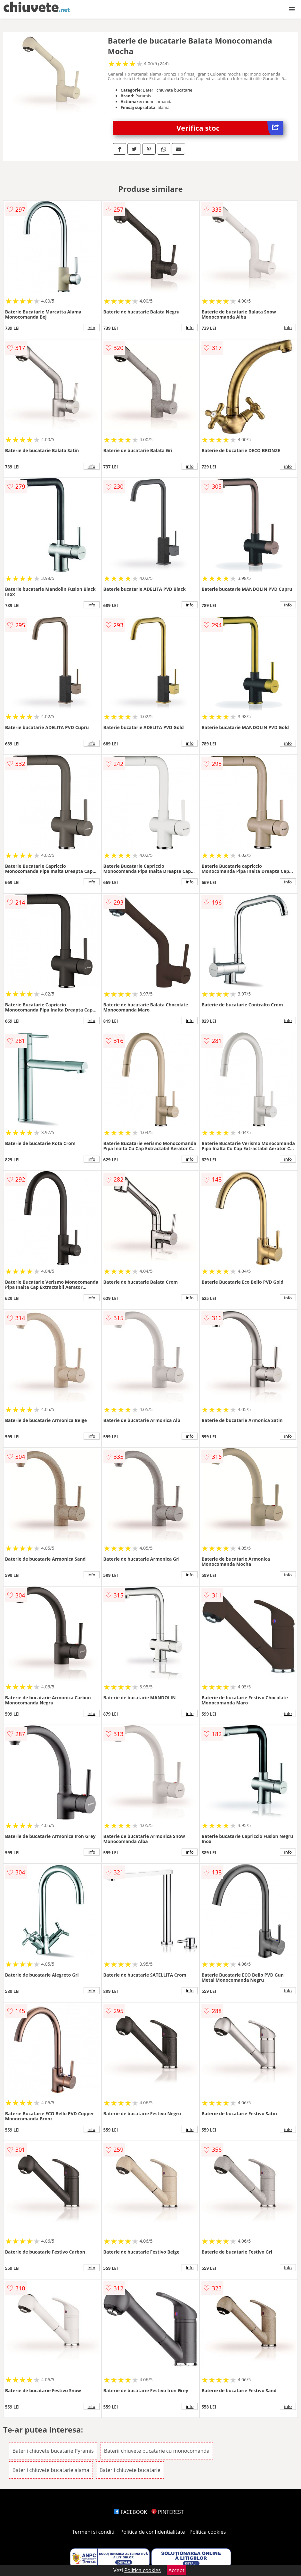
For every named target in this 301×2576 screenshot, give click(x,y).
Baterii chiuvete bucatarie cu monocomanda (156, 2450)
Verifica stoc (229, 128)
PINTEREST (167, 2511)
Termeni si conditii (94, 2531)
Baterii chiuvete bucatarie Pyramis (53, 2450)
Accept (176, 2570)
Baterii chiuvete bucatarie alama (50, 2470)
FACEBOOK (130, 2511)
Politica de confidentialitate (152, 2531)
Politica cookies (208, 2531)
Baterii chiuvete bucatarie (130, 2470)
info (91, 327)
